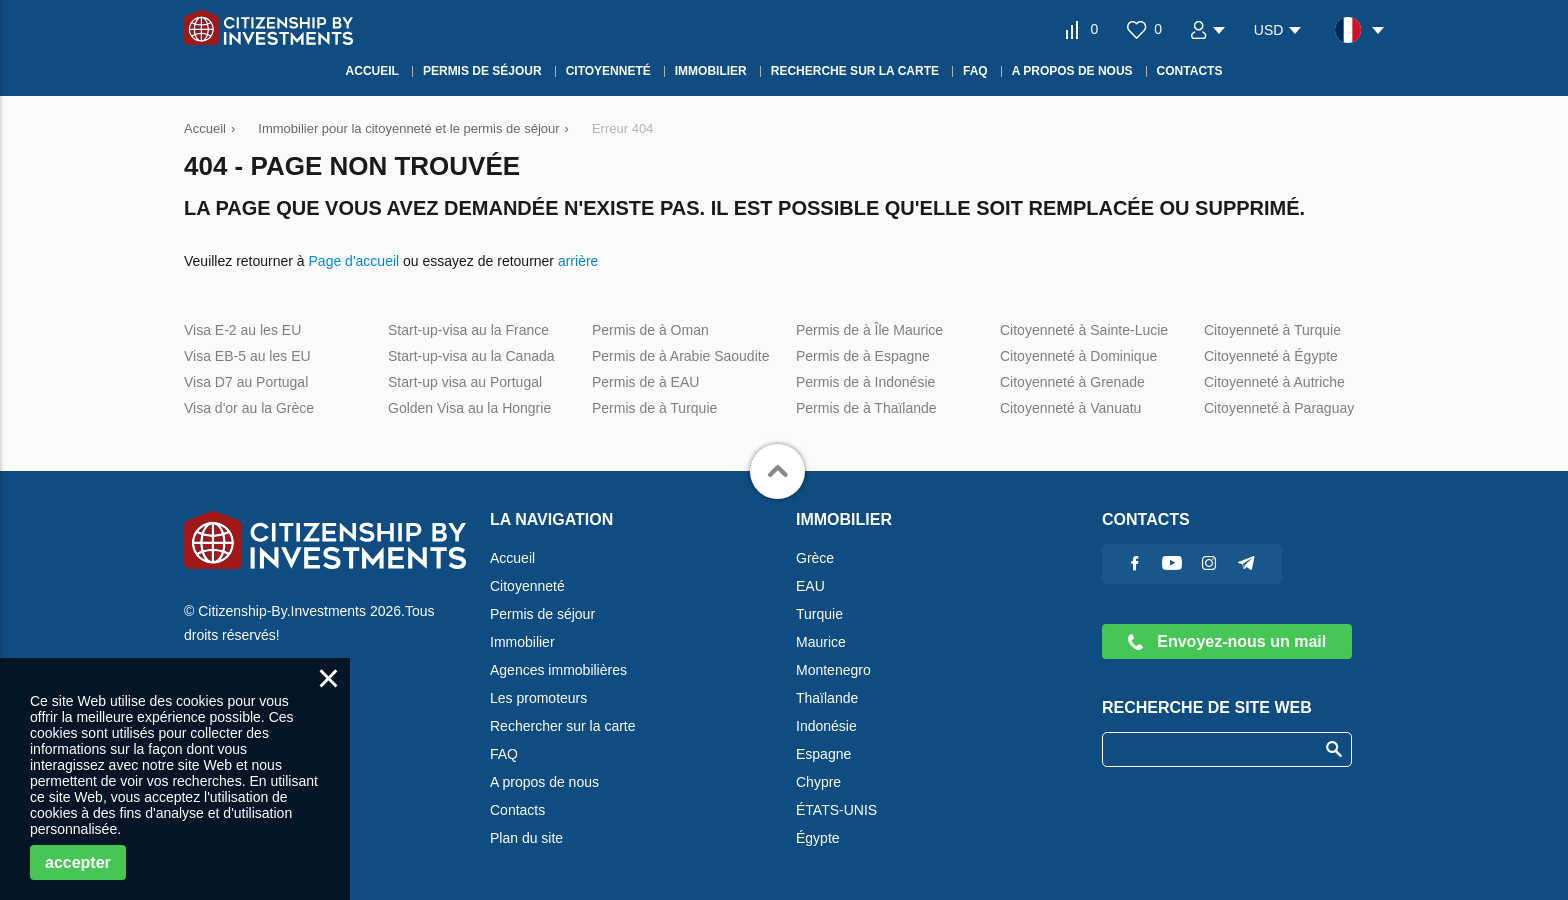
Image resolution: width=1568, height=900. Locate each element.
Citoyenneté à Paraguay (1279, 408)
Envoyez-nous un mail (1227, 641)
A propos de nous (544, 782)
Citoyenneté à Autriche (1274, 382)
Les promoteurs (538, 698)
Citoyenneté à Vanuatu (1070, 408)
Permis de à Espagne (863, 356)
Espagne (823, 754)
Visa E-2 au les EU (242, 330)
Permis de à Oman (650, 330)
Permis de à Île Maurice (869, 330)
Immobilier (522, 642)
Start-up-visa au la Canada (471, 356)
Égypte (818, 838)
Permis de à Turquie (654, 408)
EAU (810, 586)
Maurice (821, 642)
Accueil (512, 558)
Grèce (815, 558)
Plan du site (526, 838)
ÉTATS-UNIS (836, 810)
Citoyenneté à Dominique (1078, 356)
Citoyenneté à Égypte (1271, 356)
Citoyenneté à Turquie (1272, 330)
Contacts (517, 810)
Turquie (819, 614)
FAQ (504, 754)
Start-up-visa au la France (468, 330)
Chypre (818, 782)
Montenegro (833, 670)
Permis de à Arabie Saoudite (680, 356)
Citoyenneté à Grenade (1072, 382)
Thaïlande (827, 698)
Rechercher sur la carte (563, 726)
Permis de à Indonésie (865, 382)
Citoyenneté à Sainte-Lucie (1084, 330)
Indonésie (826, 726)
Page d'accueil (354, 261)
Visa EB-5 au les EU (247, 356)
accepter (78, 862)
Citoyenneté (527, 586)
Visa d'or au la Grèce (249, 408)
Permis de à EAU (645, 382)
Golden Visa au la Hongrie (469, 408)
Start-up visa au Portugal (465, 382)
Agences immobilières (558, 670)
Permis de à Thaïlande (866, 408)
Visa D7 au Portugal (246, 382)
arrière (578, 261)
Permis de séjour (542, 614)
